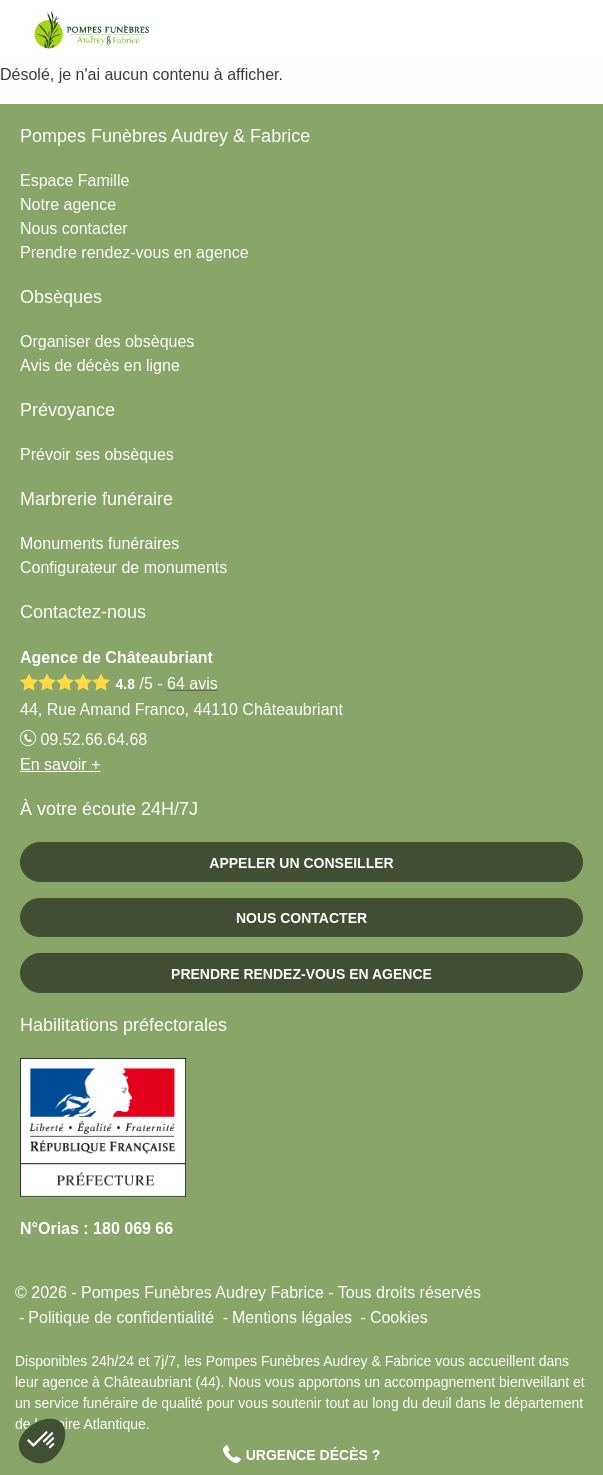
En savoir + (60, 764)
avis (192, 683)
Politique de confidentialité (121, 1317)
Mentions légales (292, 1317)
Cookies (399, 1317)
